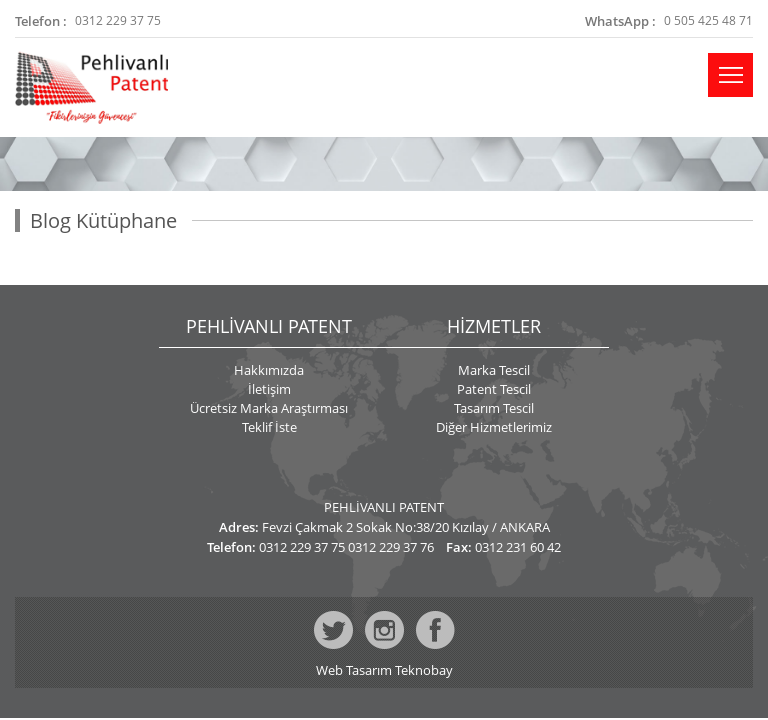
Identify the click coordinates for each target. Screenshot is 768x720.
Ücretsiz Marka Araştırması (269, 408)
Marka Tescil (494, 370)
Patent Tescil (494, 389)
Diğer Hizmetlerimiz (494, 427)
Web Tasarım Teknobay (384, 670)
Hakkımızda (269, 370)
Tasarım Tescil (494, 408)
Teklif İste (269, 427)
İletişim (269, 389)
